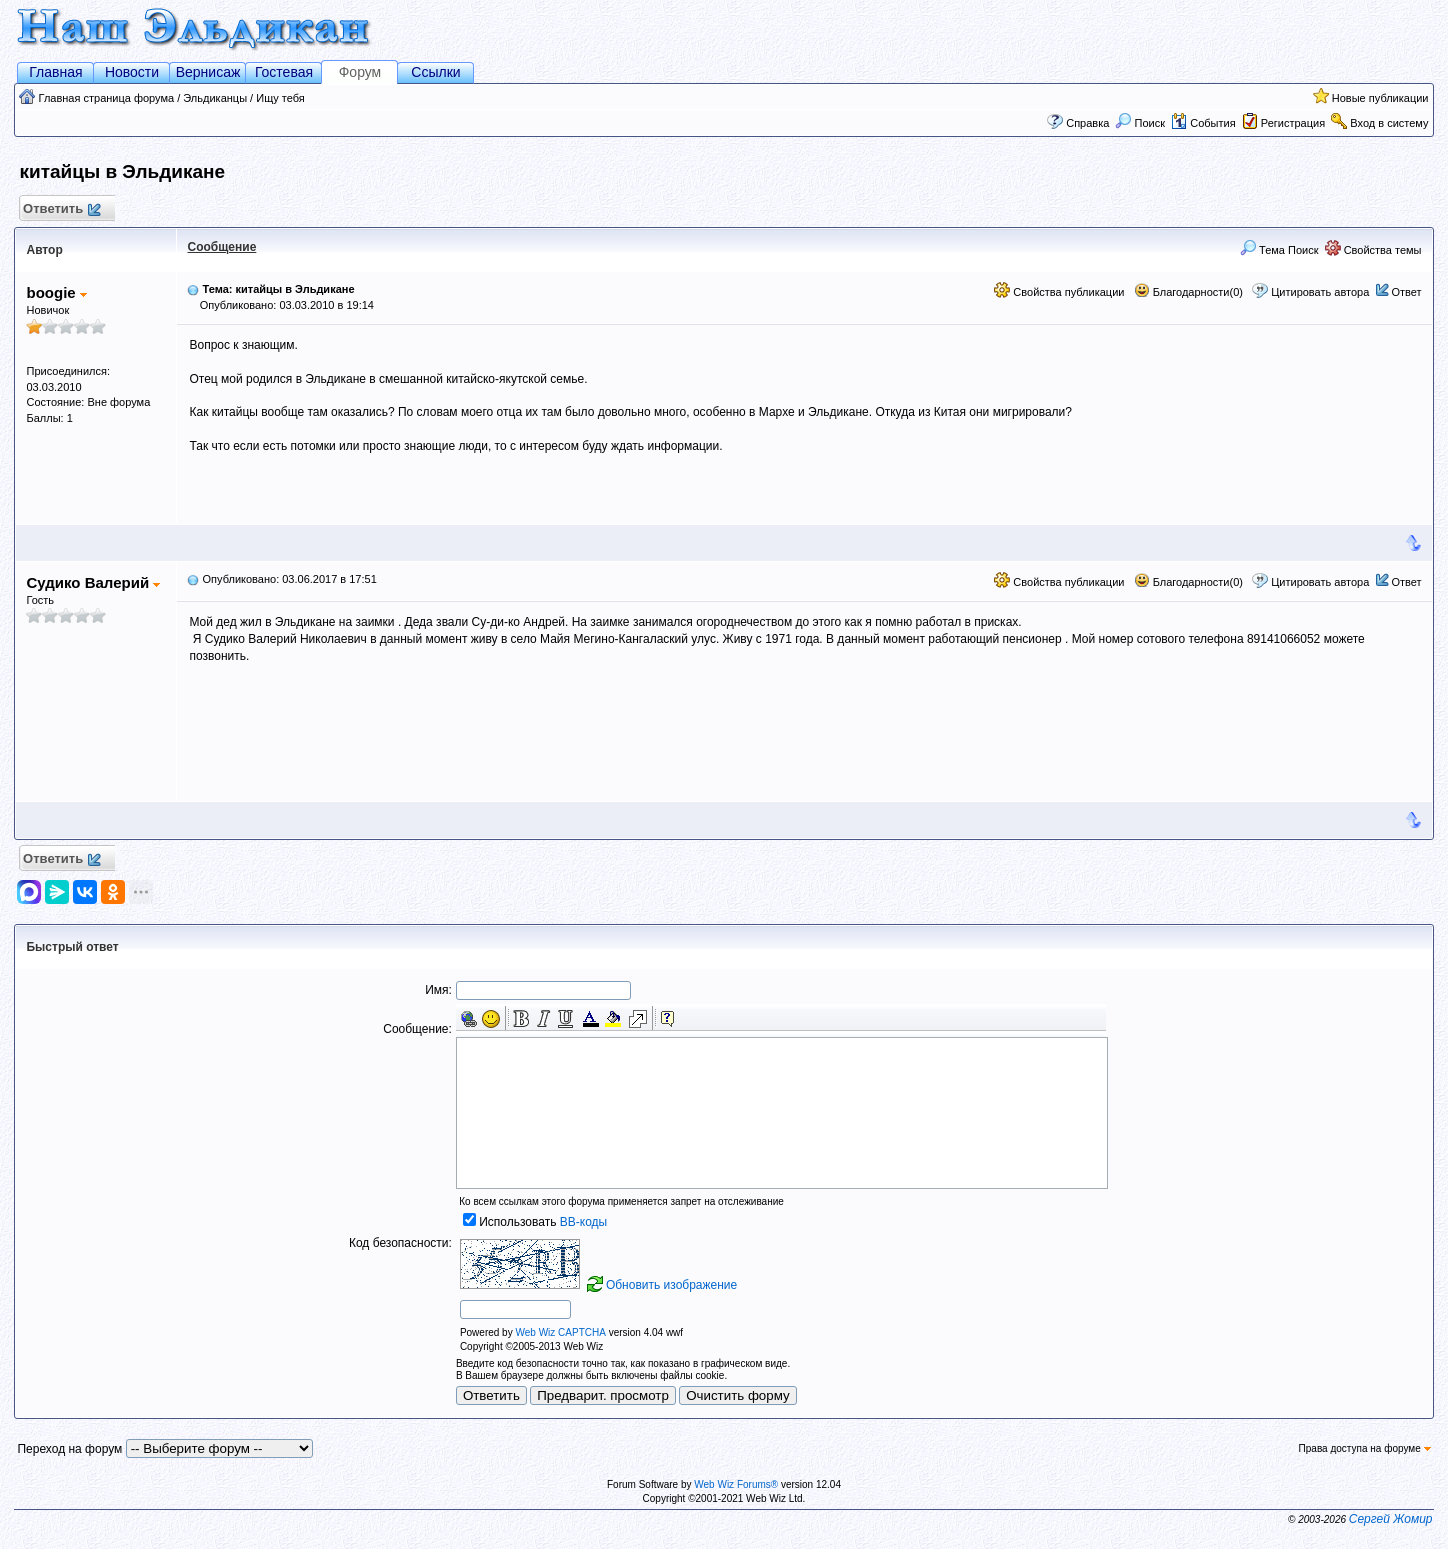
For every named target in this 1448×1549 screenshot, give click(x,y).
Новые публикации (1380, 98)
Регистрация (1293, 123)
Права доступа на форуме (1365, 1448)
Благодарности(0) (1188, 292)
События (1203, 123)
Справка (1087, 123)
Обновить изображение (671, 1285)
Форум (360, 72)
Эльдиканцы (215, 98)
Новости (132, 72)
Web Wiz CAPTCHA (560, 1332)
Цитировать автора (1320, 292)
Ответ (1406, 292)
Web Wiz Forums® (736, 1484)
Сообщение (221, 247)
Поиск (1140, 123)
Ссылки (435, 72)
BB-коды (583, 1222)
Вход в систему (1389, 123)
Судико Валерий (93, 582)
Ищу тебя (280, 98)
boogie (56, 292)
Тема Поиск (1279, 250)
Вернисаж (208, 72)
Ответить (60, 209)
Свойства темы (1373, 250)
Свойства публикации (1059, 292)
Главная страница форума (107, 98)
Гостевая (284, 72)
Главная (55, 72)
